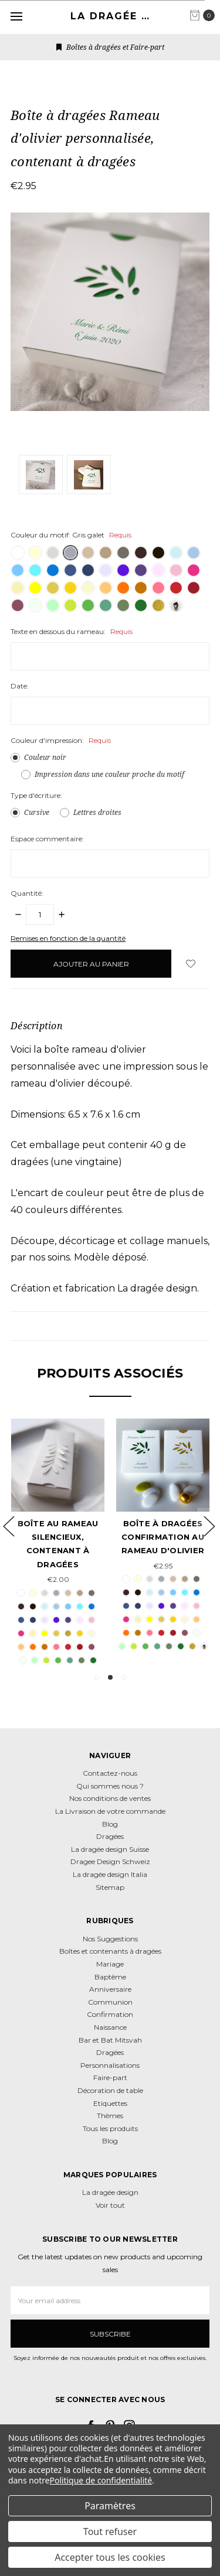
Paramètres (110, 2505)
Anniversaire (110, 1989)
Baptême (110, 1976)
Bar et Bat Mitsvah (110, 2040)
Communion (110, 2002)
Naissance (110, 2027)
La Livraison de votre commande (110, 1811)
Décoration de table (110, 2090)
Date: (20, 685)
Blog (110, 1824)
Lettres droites (97, 812)
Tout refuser (110, 2531)
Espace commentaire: (47, 838)
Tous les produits (110, 2128)
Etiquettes (110, 2103)
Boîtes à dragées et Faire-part (110, 47)
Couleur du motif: (71, 534)
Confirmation (110, 2014)
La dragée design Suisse (110, 1849)
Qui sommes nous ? (110, 1786)
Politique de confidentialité (101, 2480)
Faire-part (110, 2077)
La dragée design (110, 2192)
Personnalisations (110, 2065)
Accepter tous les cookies (110, 2557)
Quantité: (27, 893)
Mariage (110, 1964)
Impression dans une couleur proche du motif (109, 774)
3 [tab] (123, 1677)
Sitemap (110, 1887)
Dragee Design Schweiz (110, 1861)
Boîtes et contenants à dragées (110, 1951)
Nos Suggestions (110, 1938)
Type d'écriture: (36, 795)
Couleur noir (45, 757)
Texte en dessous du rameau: (72, 631)
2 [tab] (110, 1677)
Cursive (36, 812)
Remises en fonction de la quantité (68, 938)
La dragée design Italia (110, 1874)
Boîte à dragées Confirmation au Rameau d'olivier (162, 1537)
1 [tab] (96, 1677)
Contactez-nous (110, 1773)
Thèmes (110, 2115)
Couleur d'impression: (61, 740)
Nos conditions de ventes (110, 1798)
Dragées (110, 1836)
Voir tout (110, 2205)
